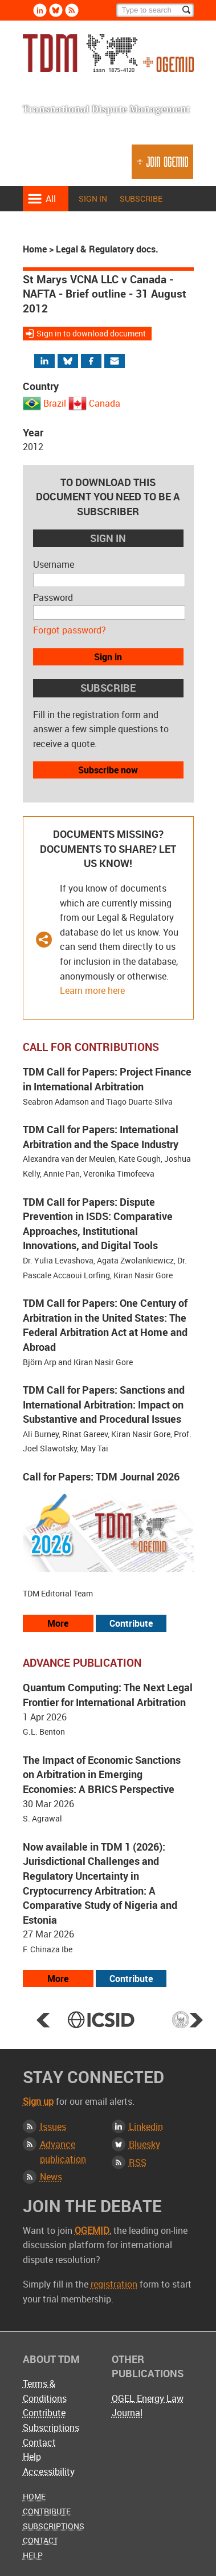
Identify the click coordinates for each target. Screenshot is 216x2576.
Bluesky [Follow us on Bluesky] (56, 10)
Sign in (93, 198)
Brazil (54, 403)
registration (114, 2284)
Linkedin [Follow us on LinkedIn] (40, 10)
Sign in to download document (91, 333)
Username (53, 564)
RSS (137, 2162)
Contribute (44, 2412)
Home (35, 249)
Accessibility (49, 2471)
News (51, 2176)
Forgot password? (69, 630)
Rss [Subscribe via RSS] (72, 10)
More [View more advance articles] (57, 1978)
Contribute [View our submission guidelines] (131, 1623)
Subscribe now (108, 770)
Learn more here (92, 990)
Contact (39, 2442)
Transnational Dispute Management (108, 56)
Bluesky (144, 2144)
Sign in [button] (108, 657)
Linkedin (146, 2126)
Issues (53, 2126)
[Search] (155, 10)
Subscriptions (51, 2427)
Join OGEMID (162, 166)
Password (53, 597)
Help (32, 2456)
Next (196, 2020)
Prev (43, 2020)
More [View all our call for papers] (57, 1623)
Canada (104, 403)
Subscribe (141, 198)
